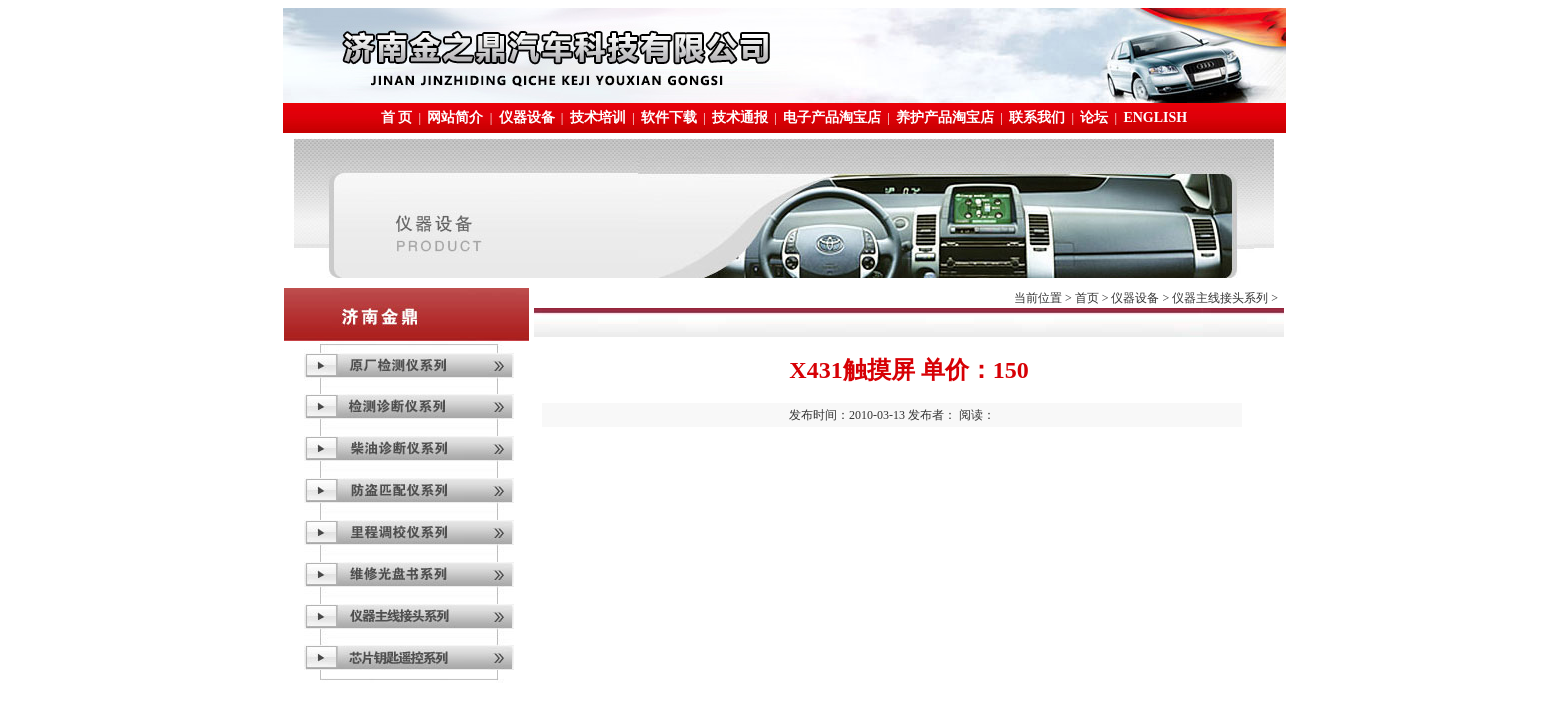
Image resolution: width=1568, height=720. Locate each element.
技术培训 (598, 117)
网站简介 (455, 117)
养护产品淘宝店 (945, 117)
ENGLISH (1155, 117)
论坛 (1094, 117)
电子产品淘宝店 (832, 117)
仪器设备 (527, 117)
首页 (1087, 298)
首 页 (397, 117)
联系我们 (1037, 117)
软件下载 (669, 117)
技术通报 (740, 117)
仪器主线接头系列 (1220, 298)
